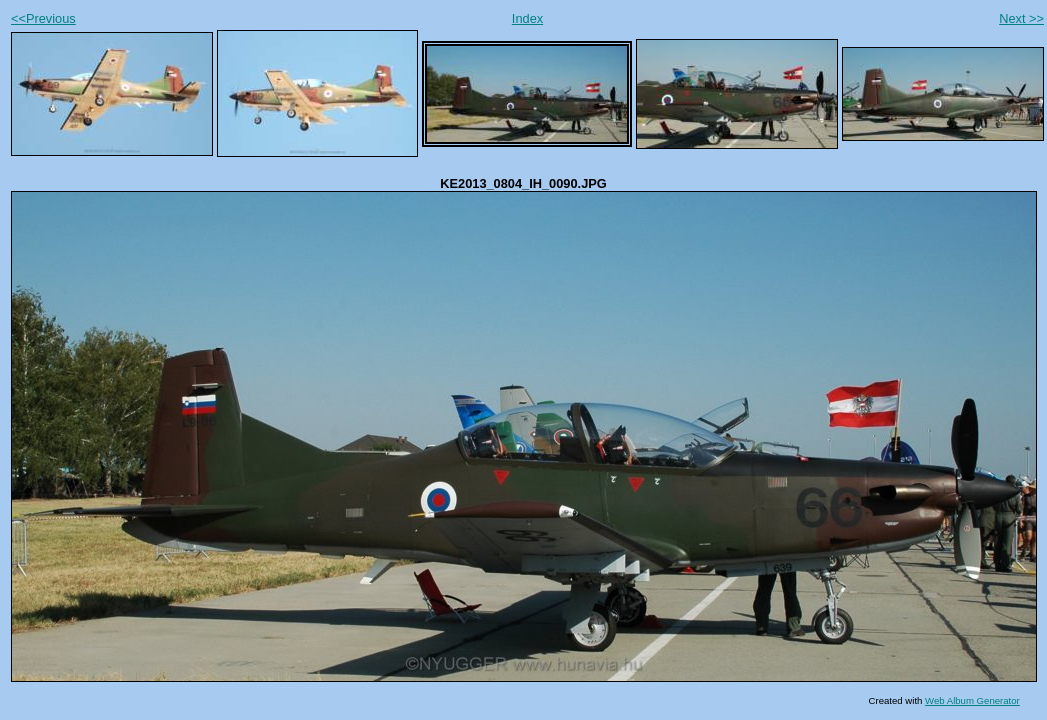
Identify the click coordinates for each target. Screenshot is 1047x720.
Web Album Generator (972, 700)
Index (527, 18)
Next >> (1021, 18)
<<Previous (43, 18)
